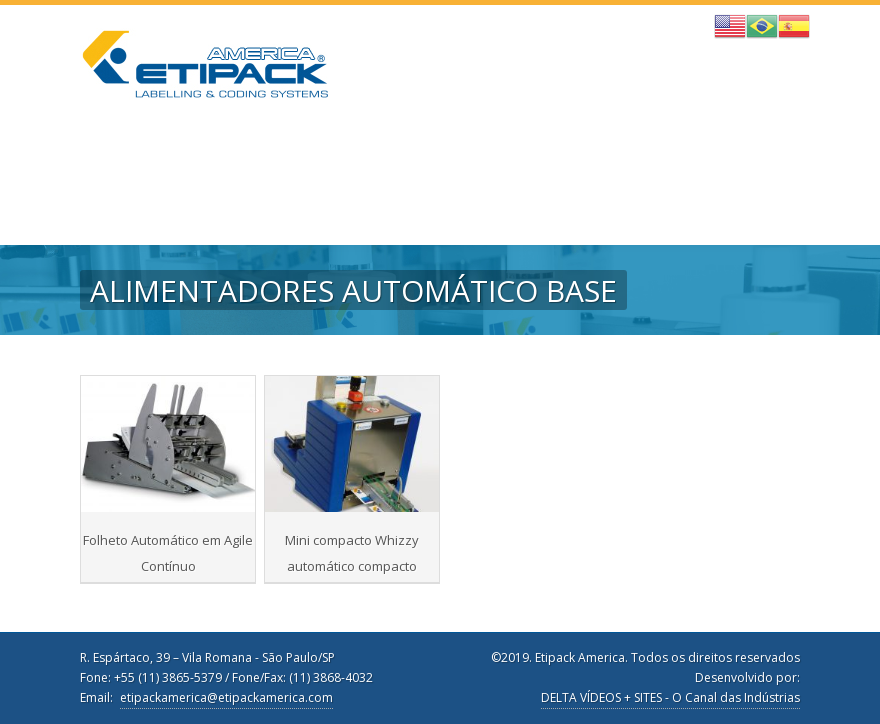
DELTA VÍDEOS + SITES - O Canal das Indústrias (670, 697)
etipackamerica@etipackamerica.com (226, 697)
